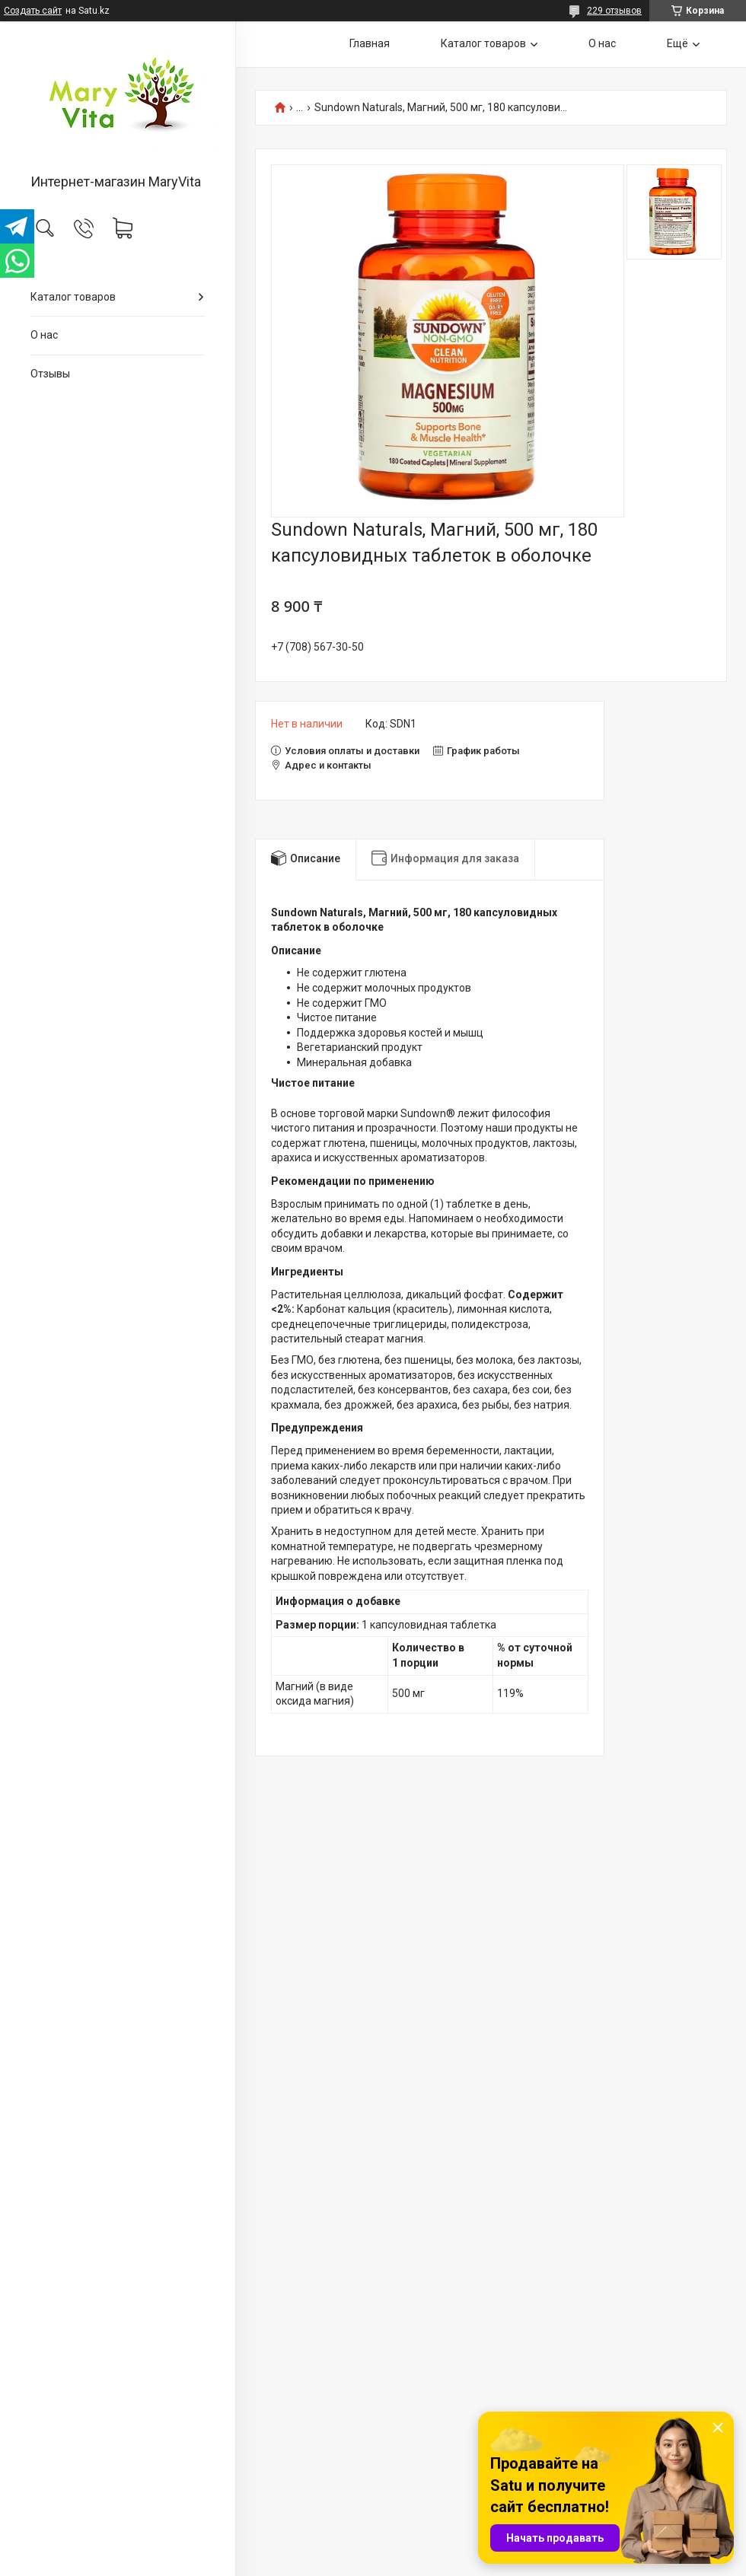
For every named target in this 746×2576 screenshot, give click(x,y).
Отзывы (50, 374)
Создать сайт (33, 10)
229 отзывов (614, 10)
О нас (44, 335)
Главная (369, 43)
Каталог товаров (73, 297)
